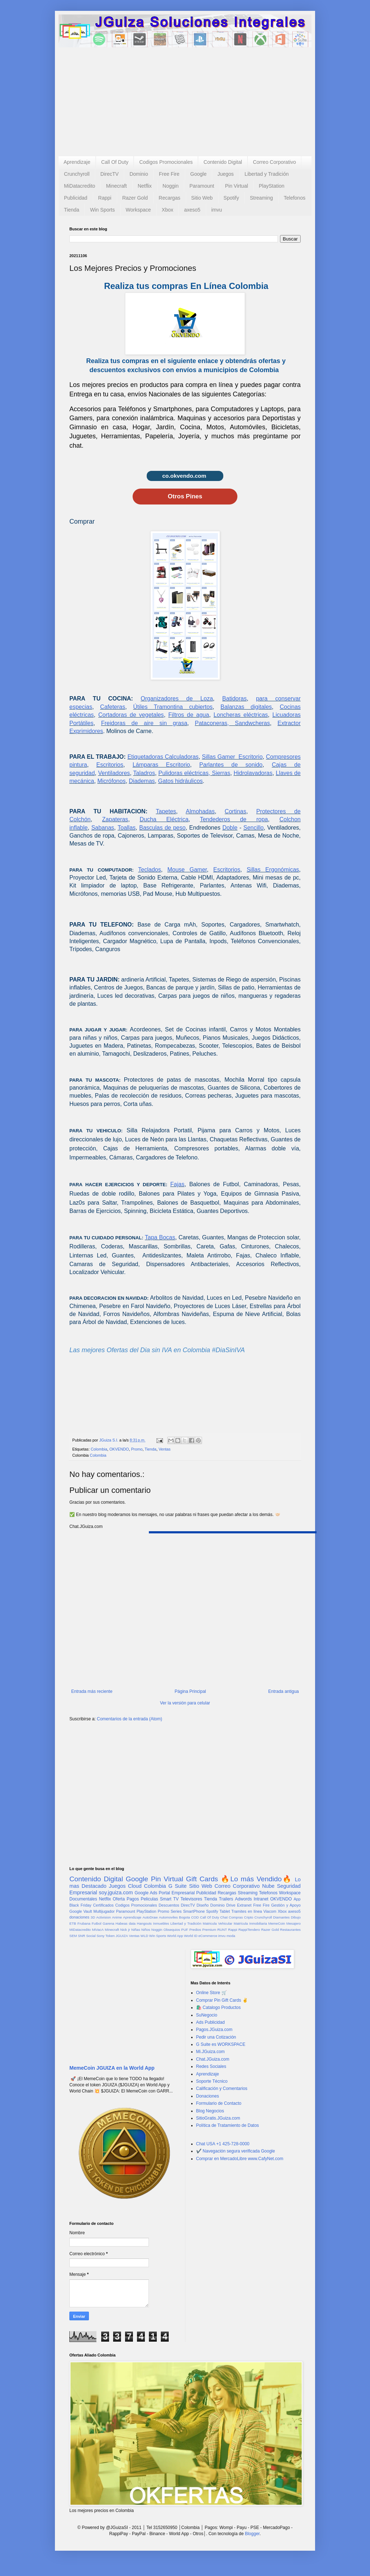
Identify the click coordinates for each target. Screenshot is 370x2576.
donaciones (79, 1917)
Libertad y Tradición (267, 174)
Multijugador (104, 1911)
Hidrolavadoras (252, 773)
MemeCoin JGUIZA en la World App (112, 2068)
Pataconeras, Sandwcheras (232, 723)
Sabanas (102, 828)
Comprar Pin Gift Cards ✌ (222, 2000)
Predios (195, 1930)
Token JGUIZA (117, 1936)
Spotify (231, 198)
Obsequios (171, 1930)
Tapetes (166, 811)
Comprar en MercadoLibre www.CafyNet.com (239, 2158)
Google (198, 174)
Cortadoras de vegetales (131, 715)
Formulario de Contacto (218, 2103)
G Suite (177, 1886)
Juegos (226, 174)
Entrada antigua (283, 1691)
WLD (144, 1936)
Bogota (184, 1917)
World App (175, 1936)
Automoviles (168, 1917)
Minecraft (116, 186)
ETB (72, 1923)
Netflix (145, 186)
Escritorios (110, 765)
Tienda (71, 210)
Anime (117, 1917)
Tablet (225, 1911)
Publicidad (75, 198)
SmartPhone (194, 1911)
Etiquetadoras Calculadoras (163, 757)
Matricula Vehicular (217, 1923)
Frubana (83, 1923)
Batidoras (234, 698)
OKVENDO (119, 1449)
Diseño (203, 1905)
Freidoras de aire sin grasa (144, 723)
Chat (224, 1917)
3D (93, 1917)
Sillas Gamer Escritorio (232, 757)
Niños (145, 1930)
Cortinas (235, 811)
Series (176, 1911)
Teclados (149, 870)
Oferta (119, 1899)
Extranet (244, 1905)
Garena (108, 1923)
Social (90, 1936)
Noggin (170, 186)
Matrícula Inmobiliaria (250, 1923)
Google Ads (145, 1892)
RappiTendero (249, 1930)
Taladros (144, 773)
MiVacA (97, 1930)
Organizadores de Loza (177, 698)
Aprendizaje (77, 162)
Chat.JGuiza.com (212, 2059)
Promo (137, 1449)
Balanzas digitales (246, 707)
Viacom (269, 1911)
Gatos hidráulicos (180, 781)
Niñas (135, 1930)
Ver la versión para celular (185, 1703)
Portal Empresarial (176, 1892)
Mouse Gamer (187, 870)
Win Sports (102, 210)
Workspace (138, 210)
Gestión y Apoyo (286, 1905)
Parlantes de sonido (231, 765)
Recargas (169, 198)
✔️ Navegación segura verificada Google (235, 2151)
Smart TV (169, 1899)
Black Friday (80, 1905)
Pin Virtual (236, 186)
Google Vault (80, 1911)
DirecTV (109, 174)
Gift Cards (202, 1879)
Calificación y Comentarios (222, 2088)
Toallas (126, 828)
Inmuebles (161, 1923)
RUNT (222, 1930)
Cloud (135, 1886)
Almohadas (200, 811)
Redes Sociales (211, 2066)
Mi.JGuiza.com (210, 2051)
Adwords (243, 1899)
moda (231, 1936)
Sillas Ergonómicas (273, 870)
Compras (236, 1917)
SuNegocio (207, 2015)
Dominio (138, 174)
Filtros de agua (188, 715)
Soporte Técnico (212, 2081)
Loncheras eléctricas (241, 715)
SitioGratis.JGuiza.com (218, 2118)
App (297, 1899)
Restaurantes (290, 1930)
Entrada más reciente (91, 1691)
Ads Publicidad (210, 2022)
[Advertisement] (185, 101)
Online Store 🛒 (211, 1992)
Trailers (226, 1899)
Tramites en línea (246, 1911)
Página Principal (190, 1691)
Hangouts (144, 1923)
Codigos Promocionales (166, 162)
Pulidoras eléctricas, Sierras (194, 773)
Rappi (105, 198)
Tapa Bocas (160, 1237)
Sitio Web (202, 198)
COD (195, 1917)
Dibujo (296, 1917)
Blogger (252, 2533)
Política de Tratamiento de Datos (227, 2125)
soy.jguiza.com (116, 1892)
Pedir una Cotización (216, 2037)
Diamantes (281, 1917)
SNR (81, 1936)
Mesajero (294, 1923)
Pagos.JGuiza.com (214, 2029)
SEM (73, 1936)
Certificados (103, 1905)
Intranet (261, 1899)
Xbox (167, 210)
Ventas (165, 1449)
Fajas (177, 1184)
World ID (190, 1936)
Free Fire (169, 174)
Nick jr (125, 1930)
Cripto (248, 1917)
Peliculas (149, 1899)
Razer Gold (135, 198)
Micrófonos (111, 781)
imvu (216, 210)
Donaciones (207, 2096)
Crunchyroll (77, 174)
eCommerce (207, 1936)
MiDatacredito (79, 186)
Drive (230, 1905)
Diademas (142, 781)
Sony (100, 1936)
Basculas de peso (162, 828)
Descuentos (169, 1905)
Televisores (191, 1899)
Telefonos (294, 198)
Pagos (132, 1899)
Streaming (261, 198)
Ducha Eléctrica (164, 819)
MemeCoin (276, 1923)
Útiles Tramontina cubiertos (172, 707)
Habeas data (125, 1923)
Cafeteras (112, 707)
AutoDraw (150, 1917)
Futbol (97, 1923)
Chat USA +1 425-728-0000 (223, 2143)
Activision (103, 1917)
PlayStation (271, 186)
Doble (229, 828)
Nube (268, 1886)
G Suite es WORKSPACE (220, 2044)
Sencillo (254, 828)
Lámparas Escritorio (161, 765)
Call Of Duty (114, 162)
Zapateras (115, 819)
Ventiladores (114, 773)
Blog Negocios (210, 2110)
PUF (184, 1930)
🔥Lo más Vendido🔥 (256, 1879)
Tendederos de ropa (234, 819)
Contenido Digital (222, 162)
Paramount (201, 186)
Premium (209, 1930)
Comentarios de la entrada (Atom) (129, 1718)
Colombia (99, 1449)
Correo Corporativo (274, 162)
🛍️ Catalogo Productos (218, 2007)
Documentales (83, 1899)
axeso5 (192, 210)
